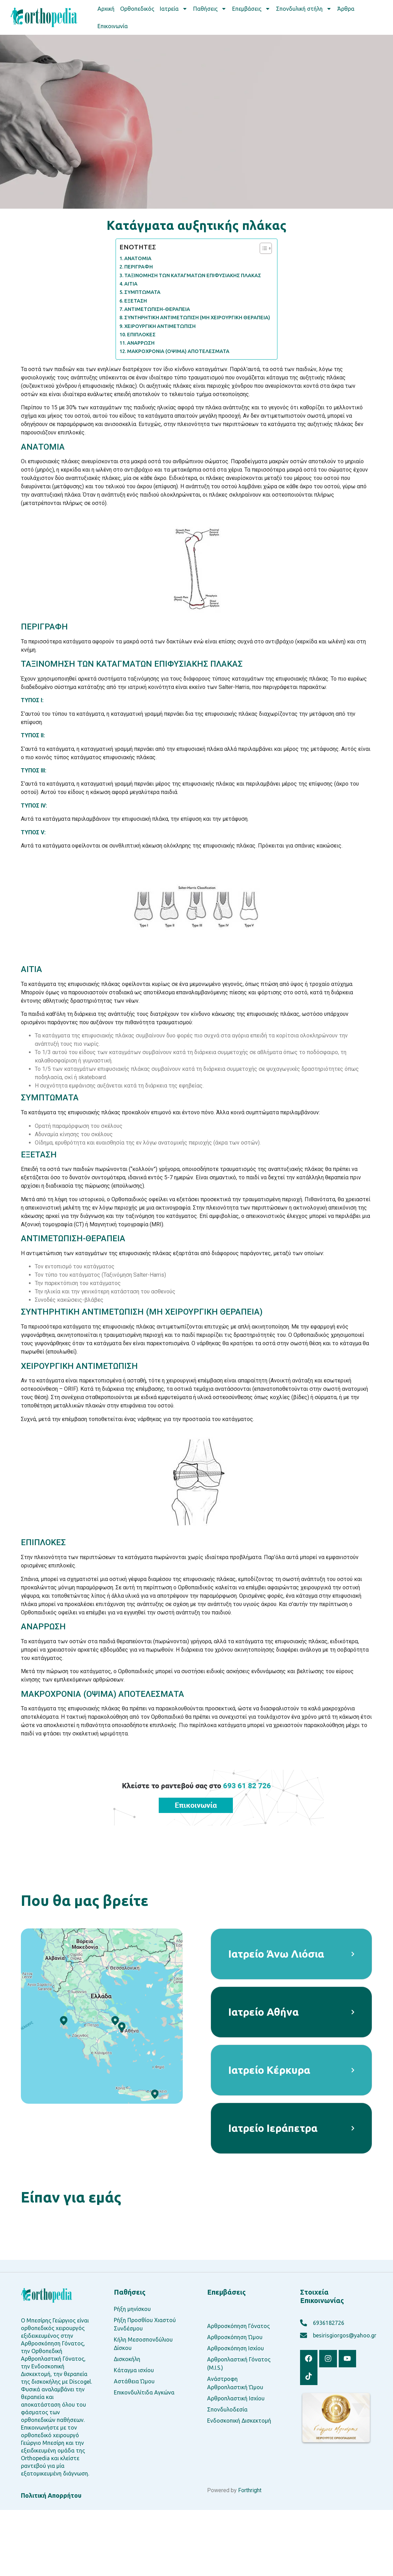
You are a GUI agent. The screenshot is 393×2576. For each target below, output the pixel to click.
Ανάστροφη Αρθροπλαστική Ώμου (235, 2383)
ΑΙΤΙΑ (130, 284)
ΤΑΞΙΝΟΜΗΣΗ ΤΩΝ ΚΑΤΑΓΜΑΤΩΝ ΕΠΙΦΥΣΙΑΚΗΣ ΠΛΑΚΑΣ (192, 275)
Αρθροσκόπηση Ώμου (234, 2337)
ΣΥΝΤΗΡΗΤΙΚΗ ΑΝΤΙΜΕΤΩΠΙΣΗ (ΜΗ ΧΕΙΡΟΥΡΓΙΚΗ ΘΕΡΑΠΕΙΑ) (197, 317)
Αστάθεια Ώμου (134, 2381)
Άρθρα (345, 9)
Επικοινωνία (112, 26)
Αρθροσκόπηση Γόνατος (238, 2326)
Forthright (249, 2490)
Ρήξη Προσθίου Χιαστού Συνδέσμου (145, 2324)
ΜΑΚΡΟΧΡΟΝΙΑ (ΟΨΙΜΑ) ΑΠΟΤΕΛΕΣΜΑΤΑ (178, 351)
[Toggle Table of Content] (262, 248)
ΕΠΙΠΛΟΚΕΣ (141, 334)
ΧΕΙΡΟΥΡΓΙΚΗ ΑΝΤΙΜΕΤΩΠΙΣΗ (160, 326)
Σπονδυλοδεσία (227, 2409)
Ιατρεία (174, 8)
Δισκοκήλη (127, 2359)
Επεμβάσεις (251, 8)
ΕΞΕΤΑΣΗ (135, 301)
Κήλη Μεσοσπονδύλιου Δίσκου (143, 2343)
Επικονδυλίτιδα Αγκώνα (144, 2392)
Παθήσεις (210, 8)
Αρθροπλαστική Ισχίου (236, 2398)
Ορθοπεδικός (137, 9)
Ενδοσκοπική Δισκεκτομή (239, 2420)
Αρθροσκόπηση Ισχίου (235, 2348)
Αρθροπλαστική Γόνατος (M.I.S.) (238, 2363)
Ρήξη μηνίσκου (132, 2309)
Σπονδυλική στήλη (304, 8)
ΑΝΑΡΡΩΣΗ (141, 343)
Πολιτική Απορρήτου (51, 2495)
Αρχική (106, 9)
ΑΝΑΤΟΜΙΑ (137, 258)
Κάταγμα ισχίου (134, 2370)
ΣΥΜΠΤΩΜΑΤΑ (142, 292)
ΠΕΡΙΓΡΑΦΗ (138, 267)
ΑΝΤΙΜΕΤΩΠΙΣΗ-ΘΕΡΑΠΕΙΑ (157, 309)
